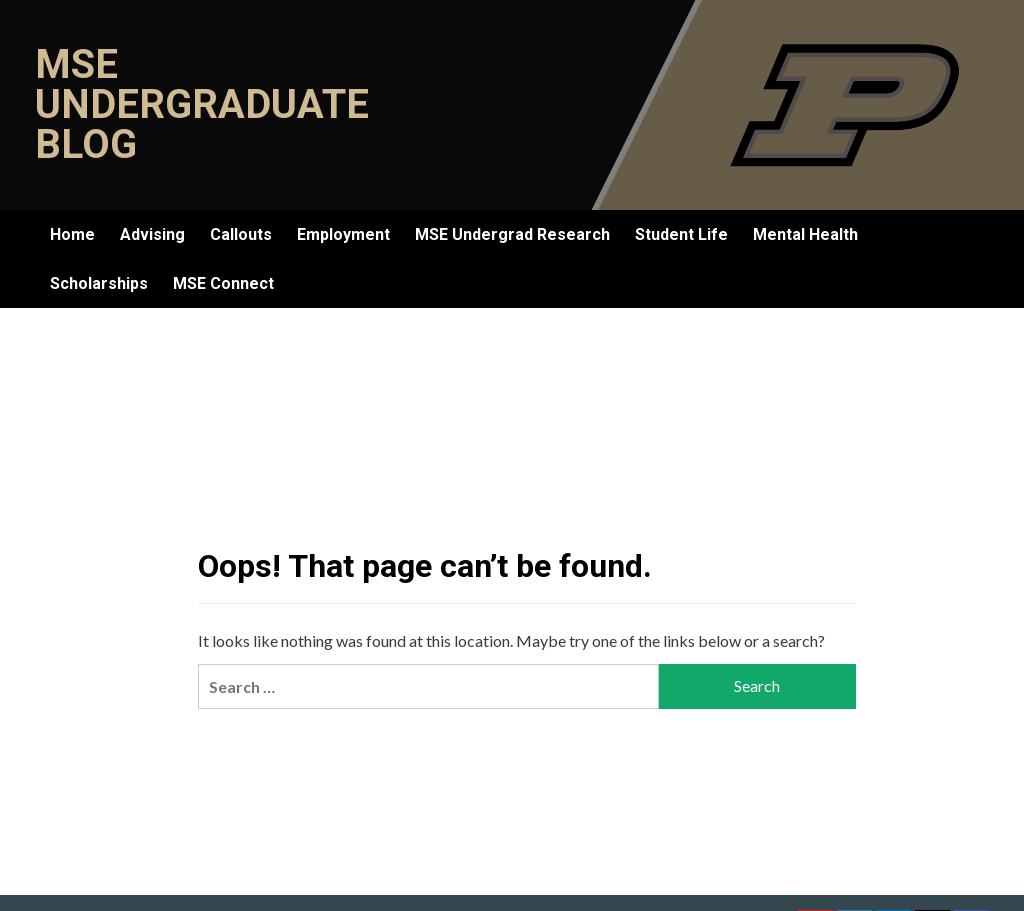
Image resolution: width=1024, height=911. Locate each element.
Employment (343, 234)
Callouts (241, 234)
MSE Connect (223, 283)
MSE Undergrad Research (512, 234)
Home (72, 234)
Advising (152, 234)
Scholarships (99, 283)
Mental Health (805, 234)
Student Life (681, 234)
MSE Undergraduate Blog (202, 104)
